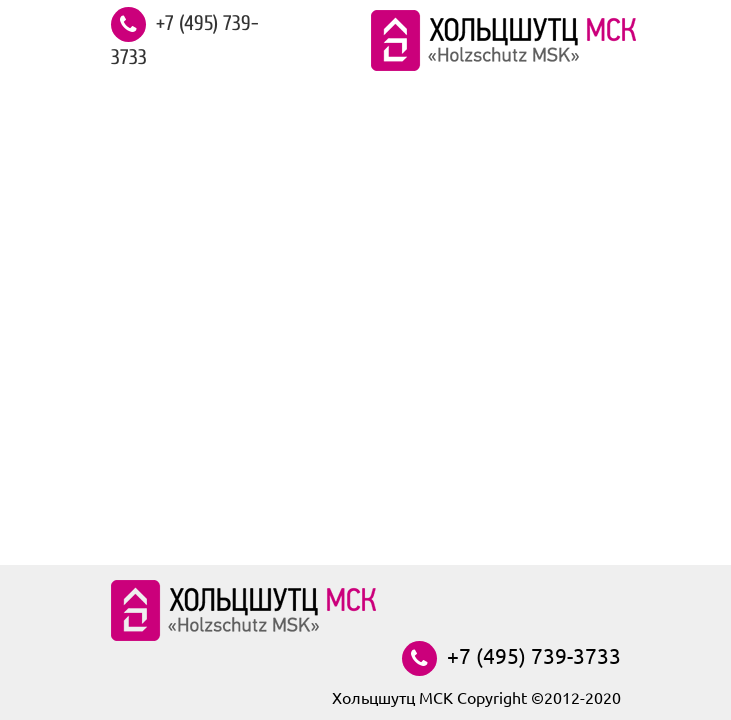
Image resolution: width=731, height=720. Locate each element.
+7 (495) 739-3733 (185, 40)
